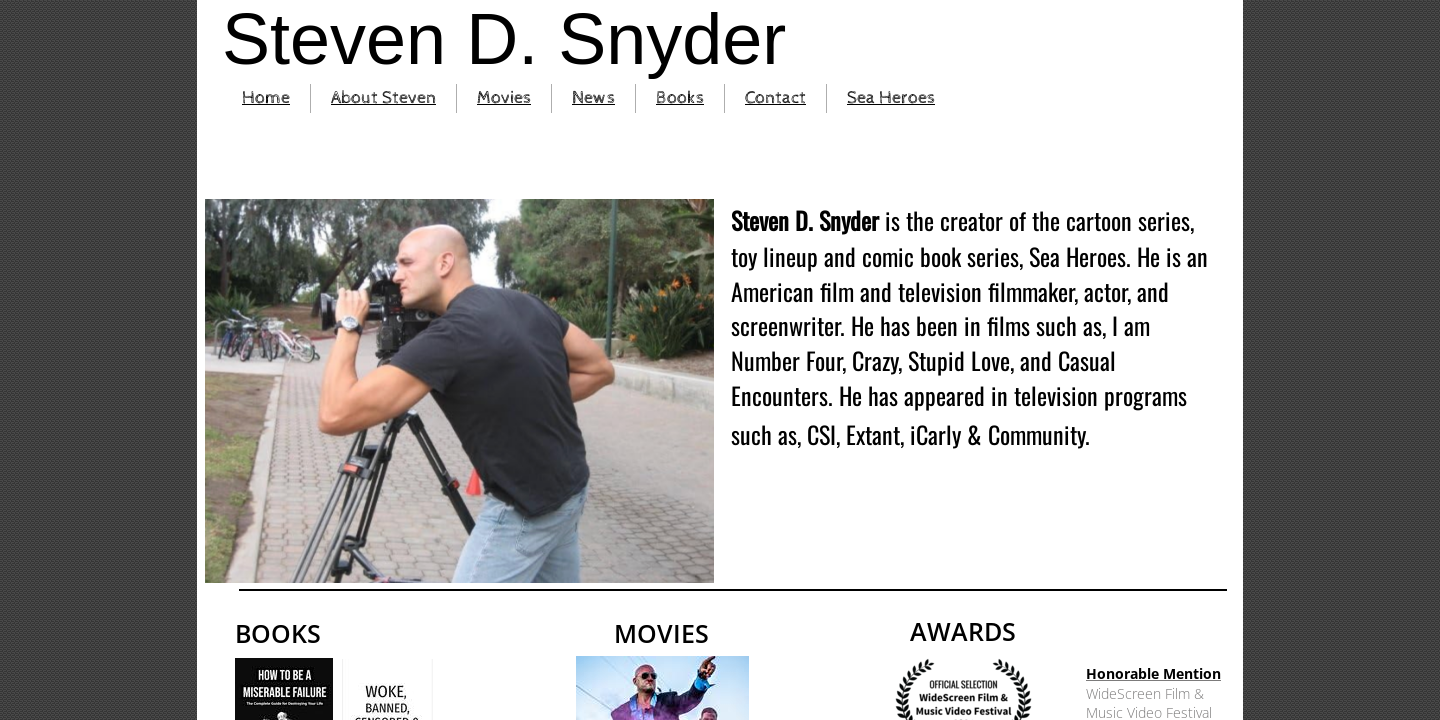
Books (680, 97)
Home (266, 97)
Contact (775, 97)
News (593, 97)
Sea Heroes (891, 97)
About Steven (383, 97)
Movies (504, 97)
